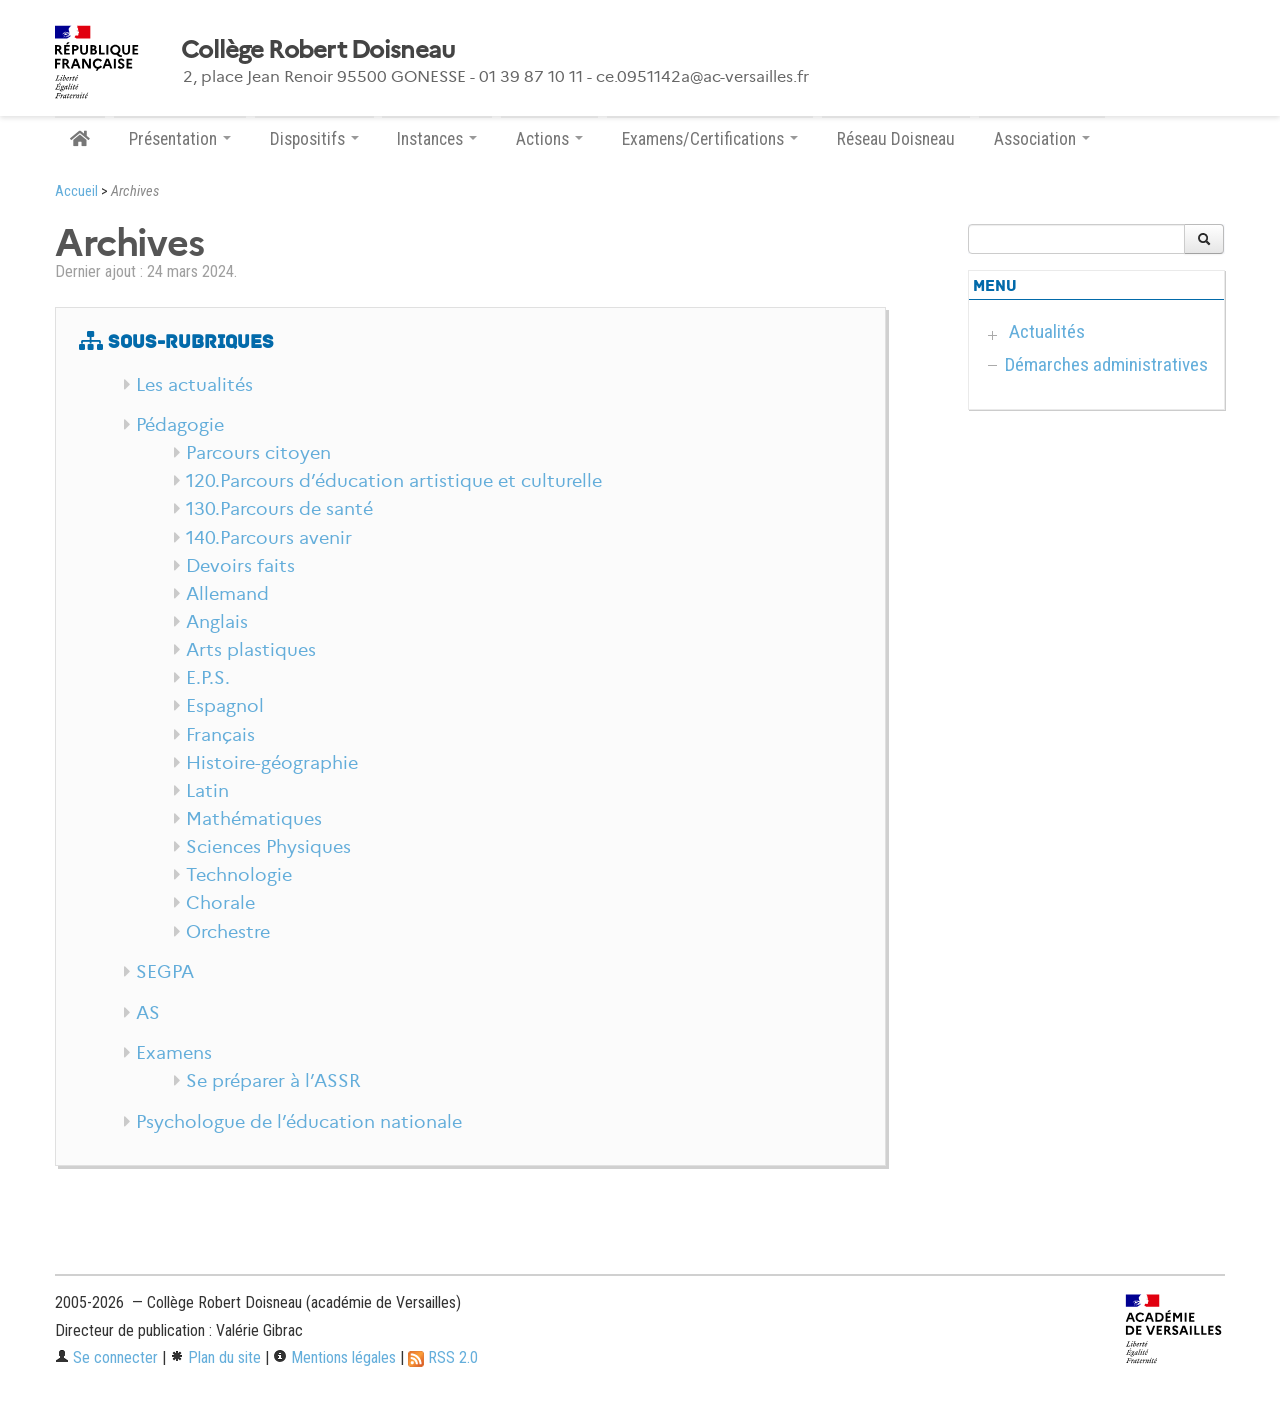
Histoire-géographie (272, 763)
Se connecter (106, 1357)
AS (148, 1013)
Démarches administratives (1106, 364)
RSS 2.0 (443, 1357)
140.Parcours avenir (269, 538)
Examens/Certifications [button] (710, 139)
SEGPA (165, 972)
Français (220, 735)
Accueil (76, 191)
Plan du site (215, 1357)
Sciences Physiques (268, 847)
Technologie (239, 875)
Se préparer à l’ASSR (273, 1081)
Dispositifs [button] (314, 139)
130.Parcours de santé (279, 509)
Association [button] (1042, 139)
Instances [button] (437, 139)
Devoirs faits (240, 566)
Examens (174, 1053)
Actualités (1047, 331)
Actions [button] (549, 139)
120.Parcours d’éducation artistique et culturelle (394, 481)
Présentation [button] (180, 139)
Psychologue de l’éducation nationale (299, 1122)
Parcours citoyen (258, 453)
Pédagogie (180, 425)
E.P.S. (208, 678)
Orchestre (228, 932)
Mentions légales (334, 1357)
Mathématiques (254, 819)
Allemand (227, 594)
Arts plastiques (251, 650)
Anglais (217, 622)
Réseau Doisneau (896, 139)
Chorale (220, 903)
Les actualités (194, 385)
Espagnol (225, 706)
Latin (207, 791)
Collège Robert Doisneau (317, 50)
